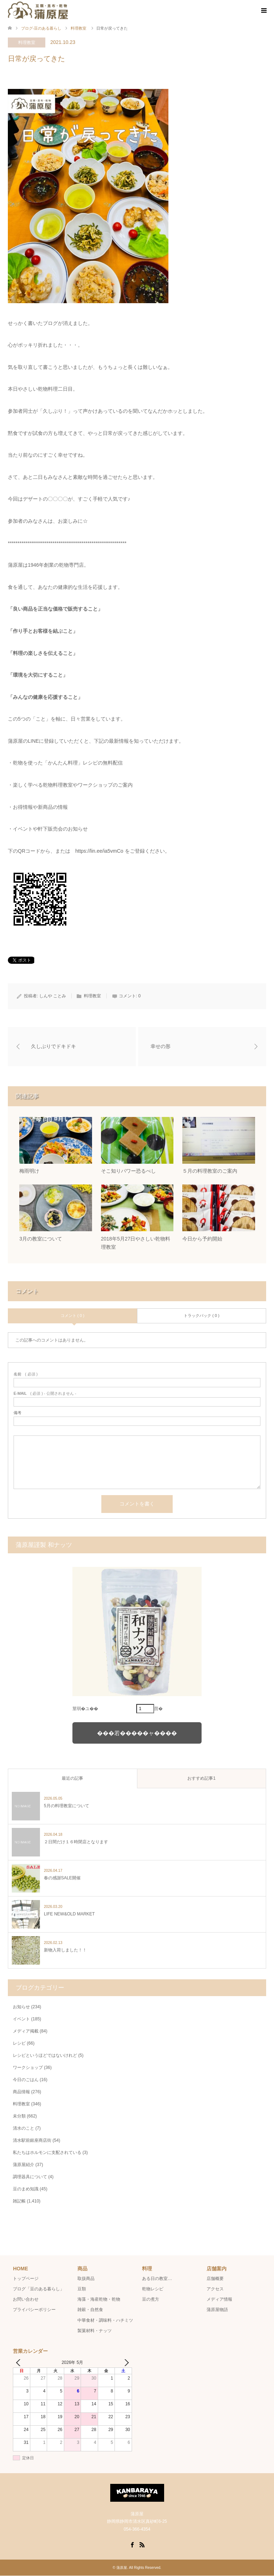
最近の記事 (72, 1778)
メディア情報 (219, 2299)
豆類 (81, 2289)
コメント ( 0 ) (73, 1316)
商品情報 (21, 2092)
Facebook (132, 2545)
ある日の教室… (157, 2278)
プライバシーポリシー (34, 2309)
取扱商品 (86, 2278)
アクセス (215, 2289)
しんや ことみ (52, 995)
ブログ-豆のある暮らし (41, 28)
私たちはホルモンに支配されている (47, 2152)
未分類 (19, 2116)
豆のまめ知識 (26, 2189)
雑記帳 (19, 2201)
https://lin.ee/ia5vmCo (99, 851)
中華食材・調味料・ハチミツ (105, 2320)
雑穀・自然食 (90, 2309)
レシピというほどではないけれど (45, 2055)
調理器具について (30, 2177)
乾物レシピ (152, 2289)
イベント (21, 2019)
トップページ (26, 2278)
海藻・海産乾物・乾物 (98, 2299)
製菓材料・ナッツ (94, 2330)
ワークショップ (28, 2067)
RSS (142, 2545)
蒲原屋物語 (217, 2309)
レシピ (19, 2043)
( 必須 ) (25, 1375)
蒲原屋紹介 (23, 2164)
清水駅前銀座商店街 (32, 2140)
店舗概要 (215, 2278)
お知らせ (21, 2007)
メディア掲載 (26, 2031)
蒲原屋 (121, 2568)
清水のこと (23, 2128)
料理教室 (26, 42)
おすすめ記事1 (201, 1778)
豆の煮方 (150, 2299)
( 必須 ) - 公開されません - (45, 1394)
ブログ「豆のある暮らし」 (38, 2289)
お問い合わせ (26, 2299)
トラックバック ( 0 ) (201, 1316)
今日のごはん (26, 2080)
